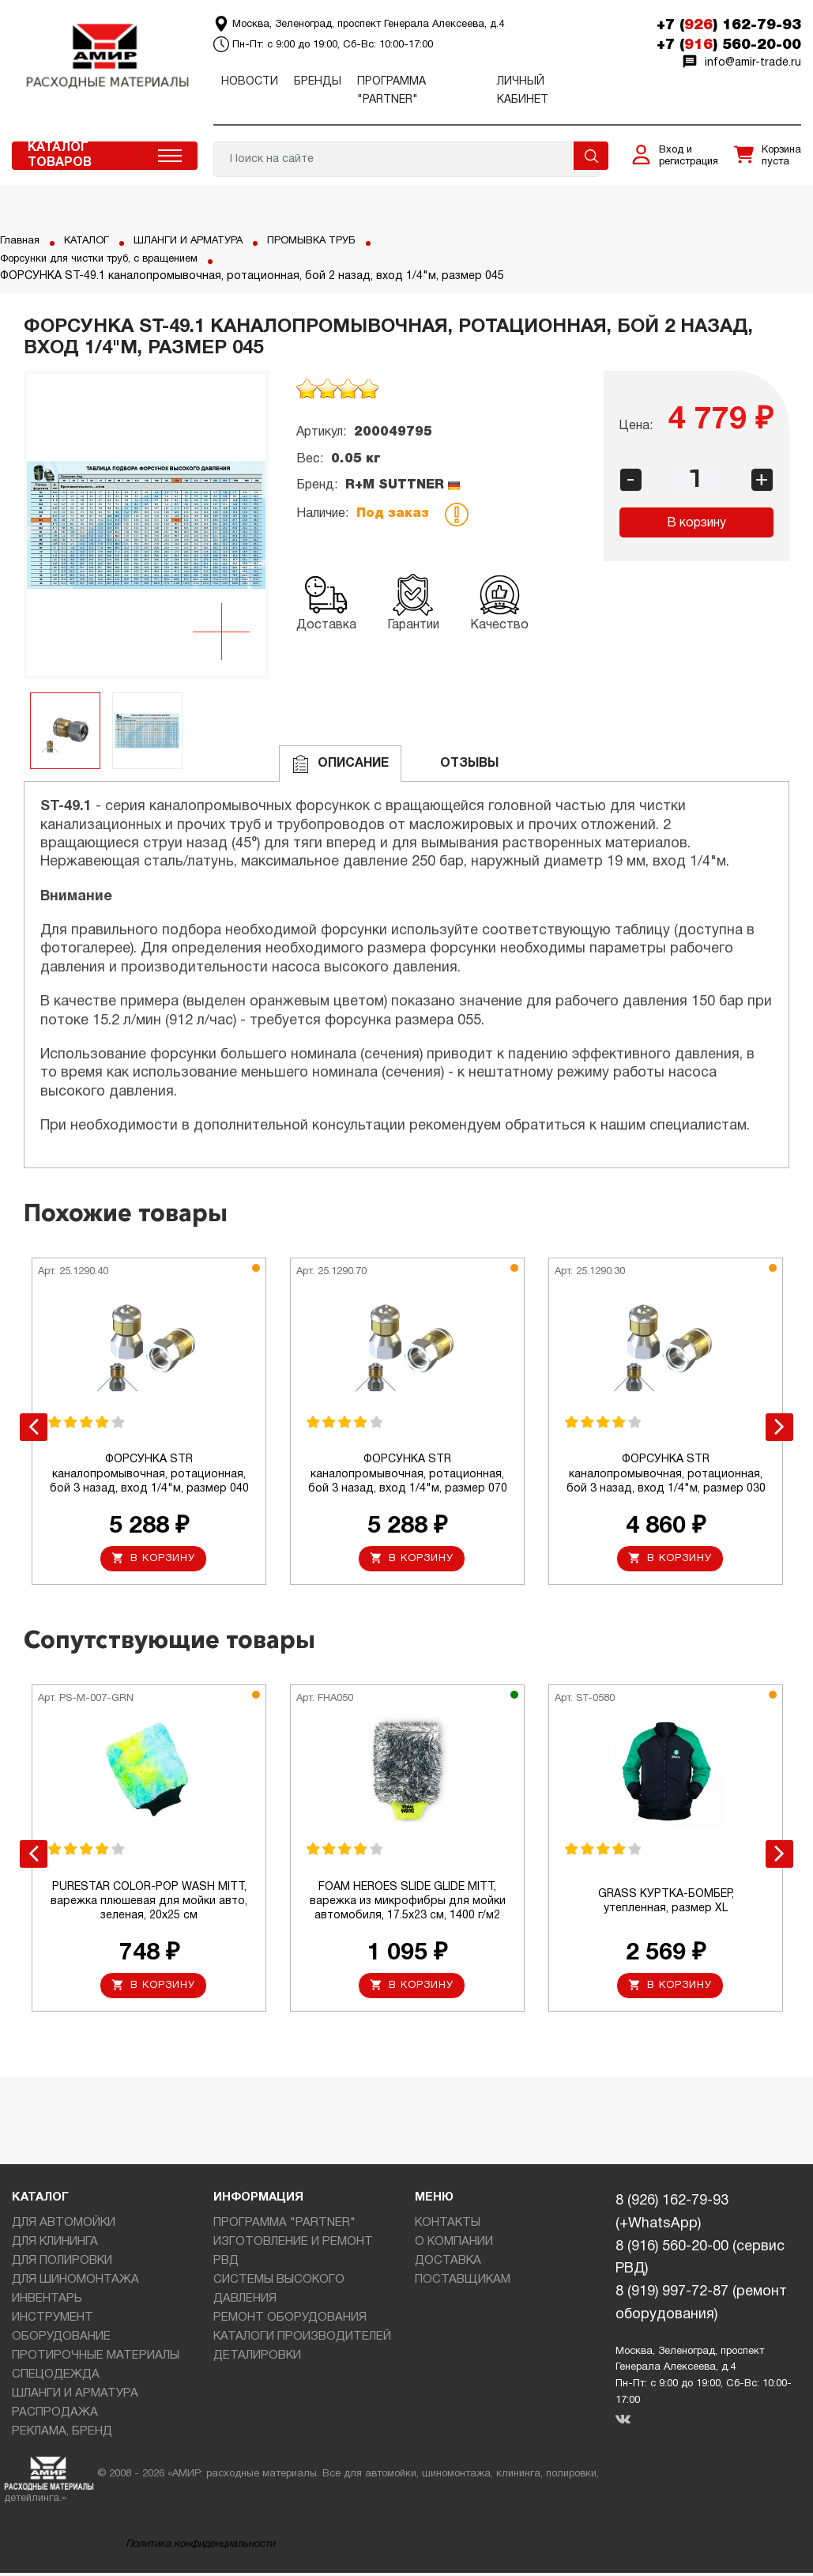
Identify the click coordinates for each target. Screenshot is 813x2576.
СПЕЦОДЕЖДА (56, 2378)
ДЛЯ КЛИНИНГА (55, 2245)
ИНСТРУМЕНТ (52, 2321)
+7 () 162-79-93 (729, 25)
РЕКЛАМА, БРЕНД (62, 2435)
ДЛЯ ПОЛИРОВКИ (62, 2264)
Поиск (591, 155)
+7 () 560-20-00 (729, 45)
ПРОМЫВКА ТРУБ (333, 241)
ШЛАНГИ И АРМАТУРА (200, 241)
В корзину (696, 523)
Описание (340, 764)
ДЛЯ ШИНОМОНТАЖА (75, 2283)
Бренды (317, 82)
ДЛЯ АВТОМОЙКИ (63, 2226)
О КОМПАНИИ (454, 2245)
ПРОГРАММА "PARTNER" (284, 2226)
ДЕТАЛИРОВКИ (257, 2359)
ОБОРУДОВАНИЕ (61, 2340)
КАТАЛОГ (90, 241)
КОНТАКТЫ (447, 2226)
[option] (146, 525)
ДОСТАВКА (448, 2264)
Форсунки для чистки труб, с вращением (112, 259)
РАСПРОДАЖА (55, 2416)
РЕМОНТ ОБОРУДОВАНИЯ (290, 2321)
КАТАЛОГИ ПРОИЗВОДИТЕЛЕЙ (302, 2340)
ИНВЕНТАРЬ (47, 2302)
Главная (21, 241)
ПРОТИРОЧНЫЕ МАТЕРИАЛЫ (95, 2359)
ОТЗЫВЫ (456, 764)
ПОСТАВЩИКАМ (462, 2283)
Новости (249, 82)
